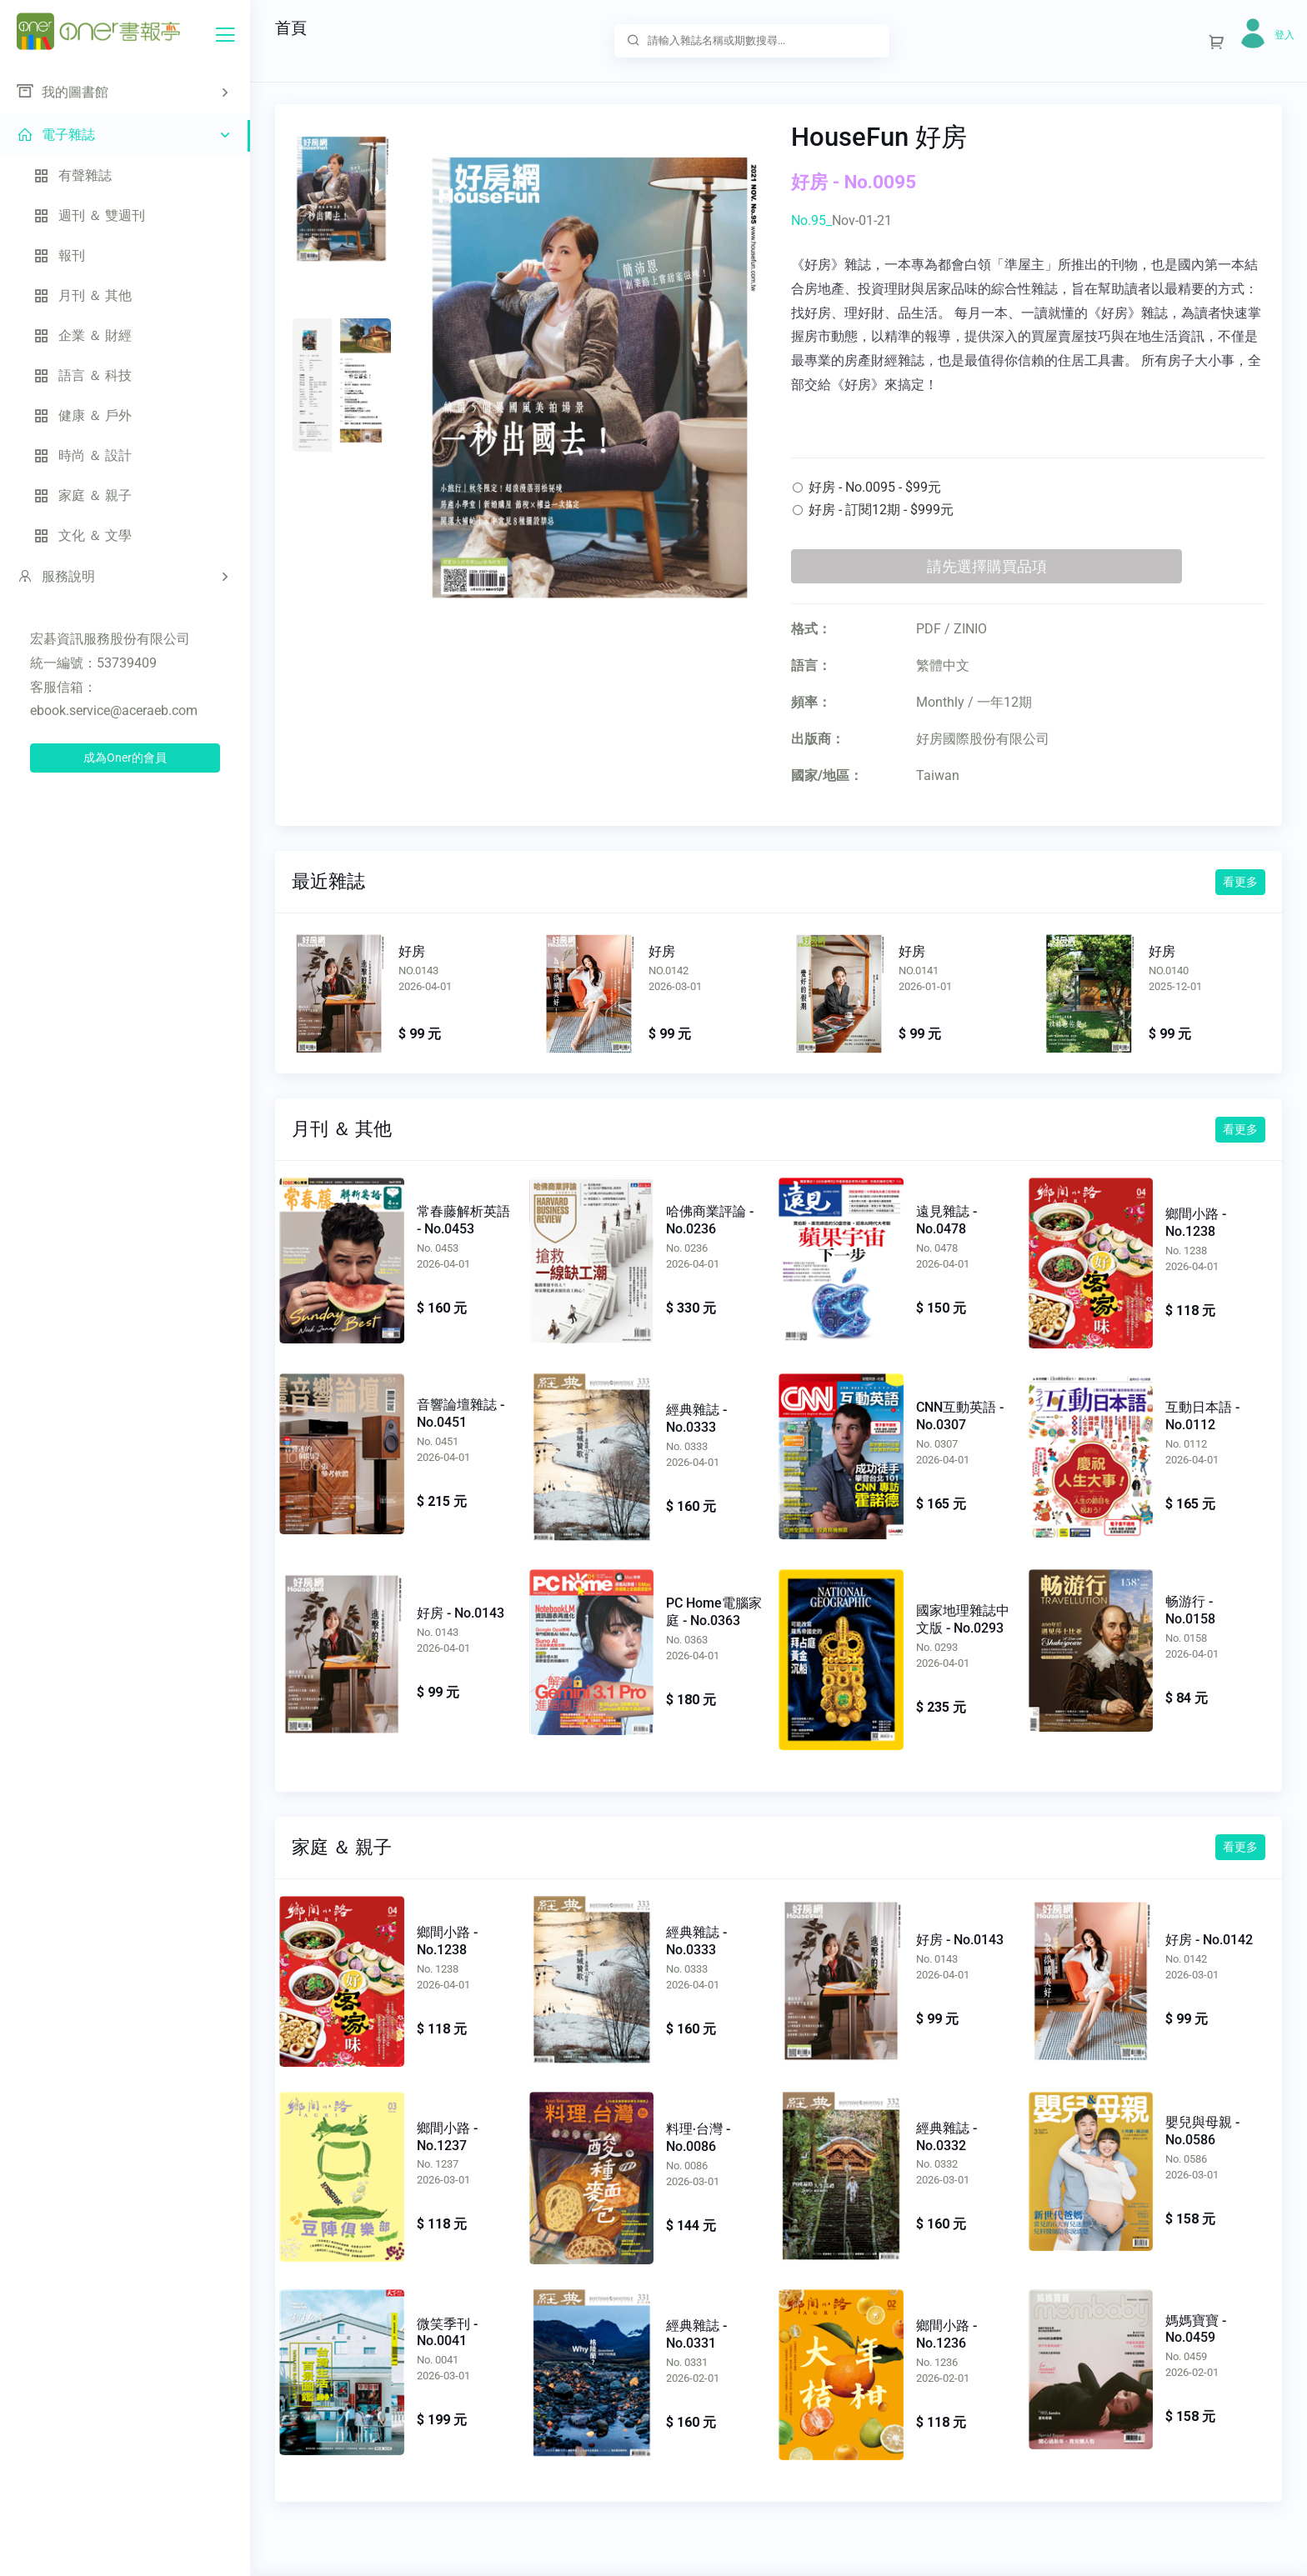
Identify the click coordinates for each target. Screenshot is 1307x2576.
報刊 (59, 255)
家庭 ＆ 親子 (82, 495)
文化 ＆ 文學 (82, 535)
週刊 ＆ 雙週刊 (89, 215)
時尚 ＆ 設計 (82, 455)
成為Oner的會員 (125, 757)
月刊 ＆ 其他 (82, 295)
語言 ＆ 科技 (82, 375)
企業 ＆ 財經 (82, 335)
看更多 (1240, 881)
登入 (1284, 35)
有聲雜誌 (72, 175)
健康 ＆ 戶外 (82, 415)
